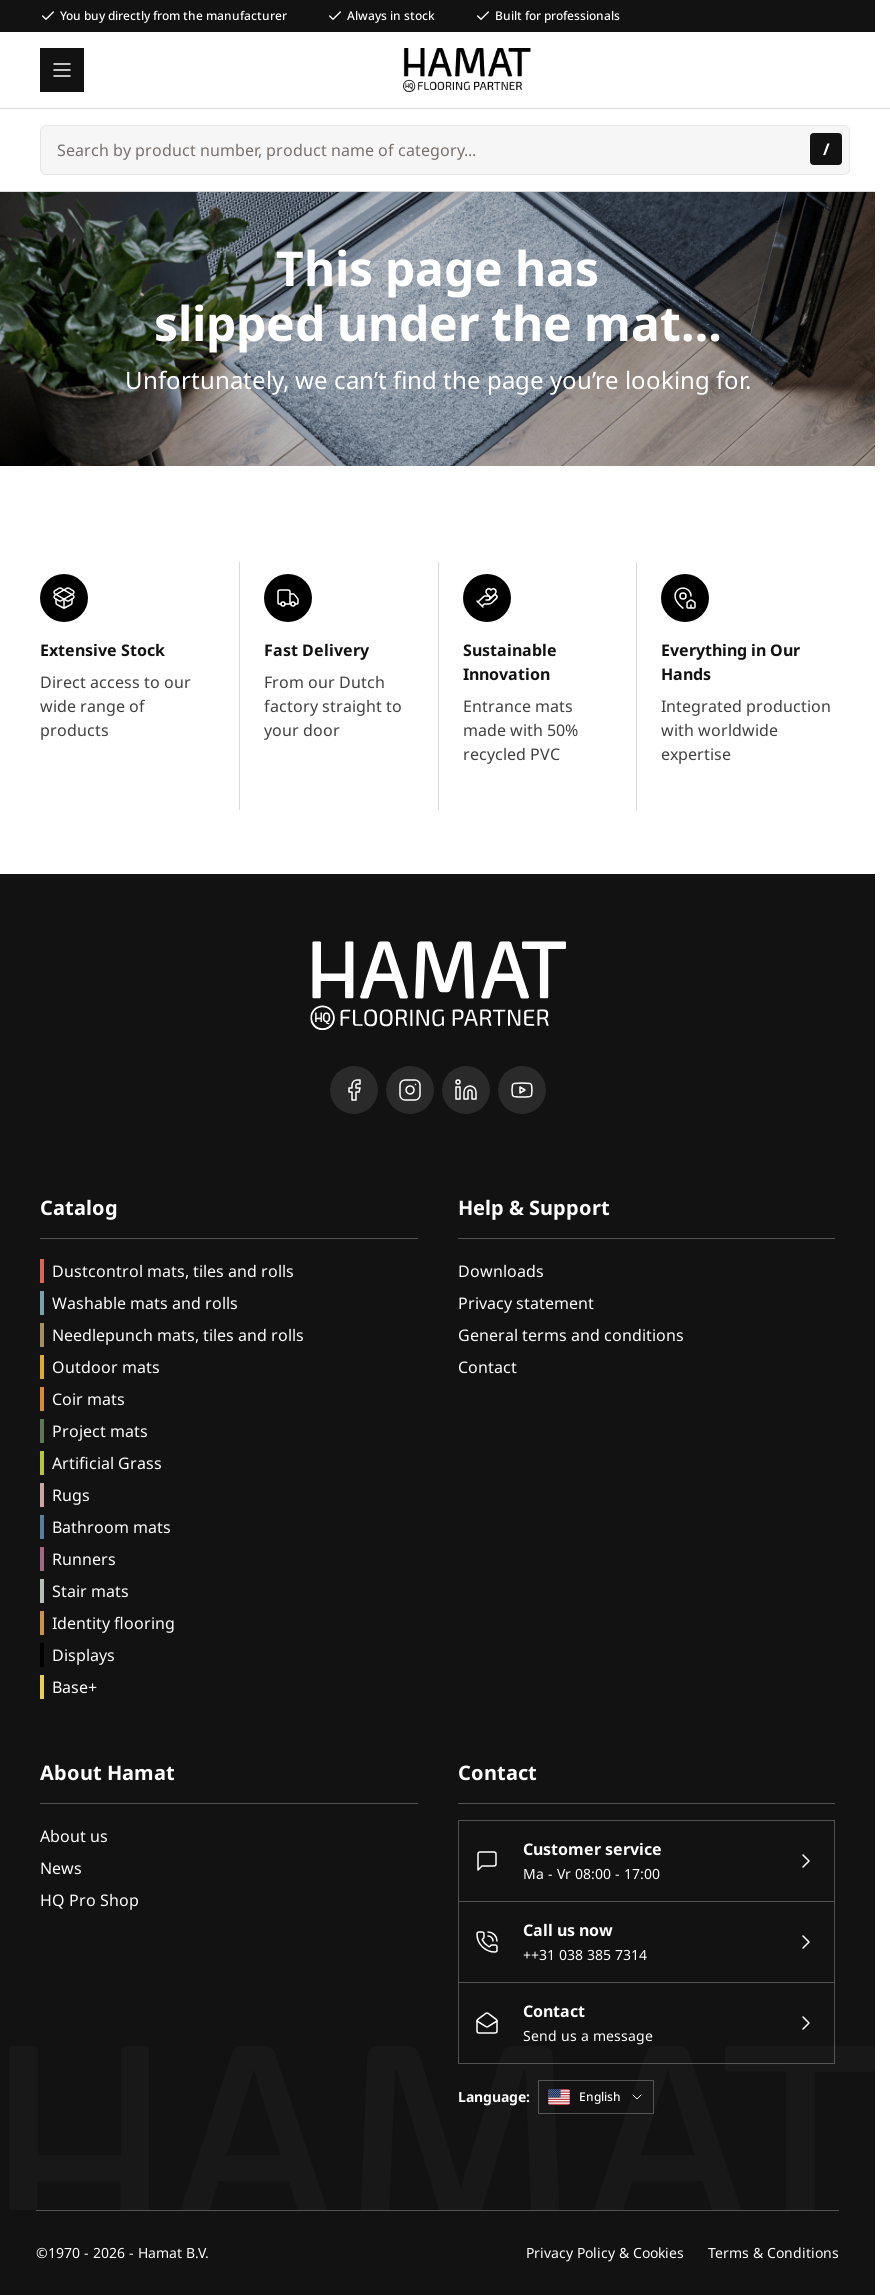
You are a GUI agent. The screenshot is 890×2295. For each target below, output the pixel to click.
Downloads (501, 1271)
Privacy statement (526, 1303)
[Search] (826, 149)
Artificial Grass (107, 1463)
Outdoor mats (106, 1367)
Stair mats (90, 1591)
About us (74, 1836)
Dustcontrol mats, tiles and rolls (173, 1271)
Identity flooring (113, 1623)
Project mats (100, 1431)
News (61, 1868)
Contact (487, 1367)
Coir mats (88, 1399)
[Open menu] (62, 70)
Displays (83, 1655)
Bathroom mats (111, 1527)
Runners (84, 1559)
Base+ (74, 1687)
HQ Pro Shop (89, 1900)
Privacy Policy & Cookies (605, 2252)
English (596, 2096)
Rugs (71, 1495)
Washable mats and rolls (145, 1303)
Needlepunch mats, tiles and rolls (178, 1335)
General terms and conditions (571, 1335)
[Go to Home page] (467, 70)
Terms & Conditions (773, 2252)
